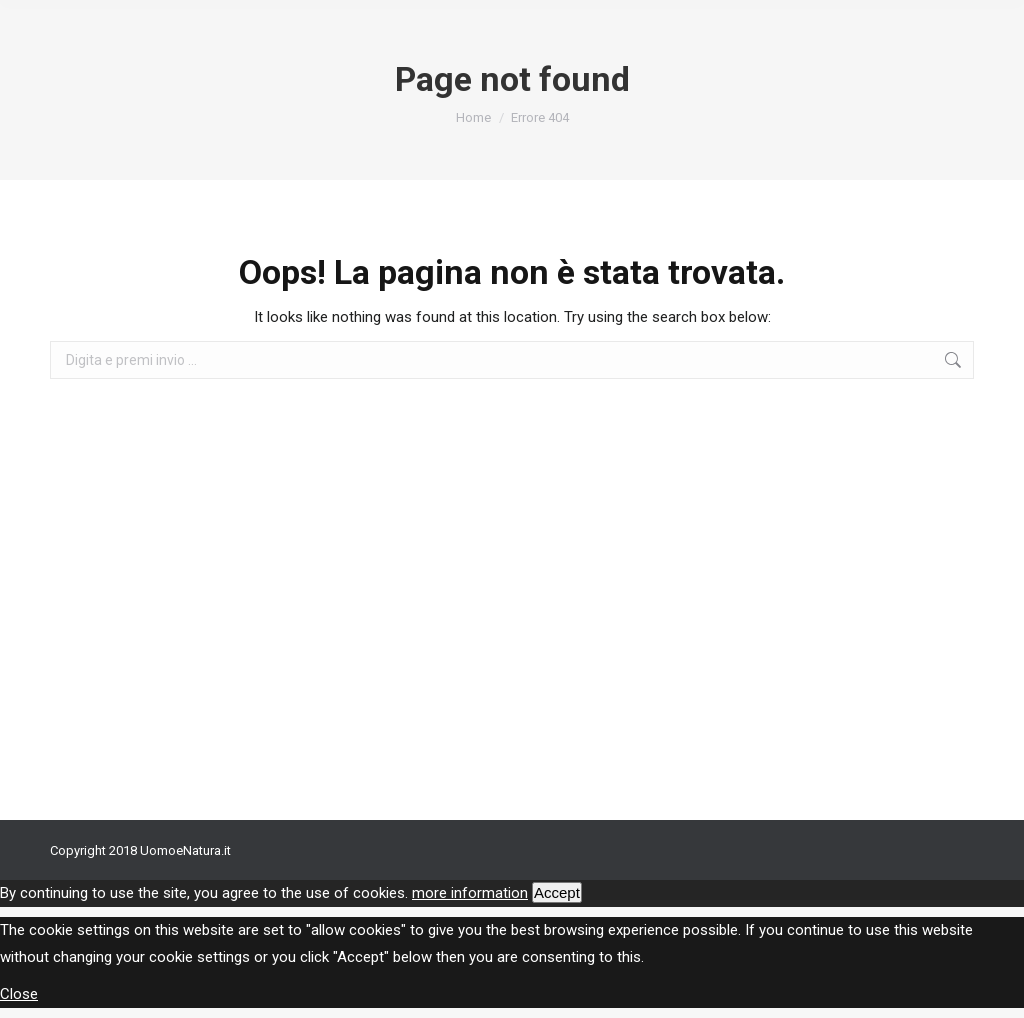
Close (19, 994)
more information (470, 893)
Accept (557, 892)
